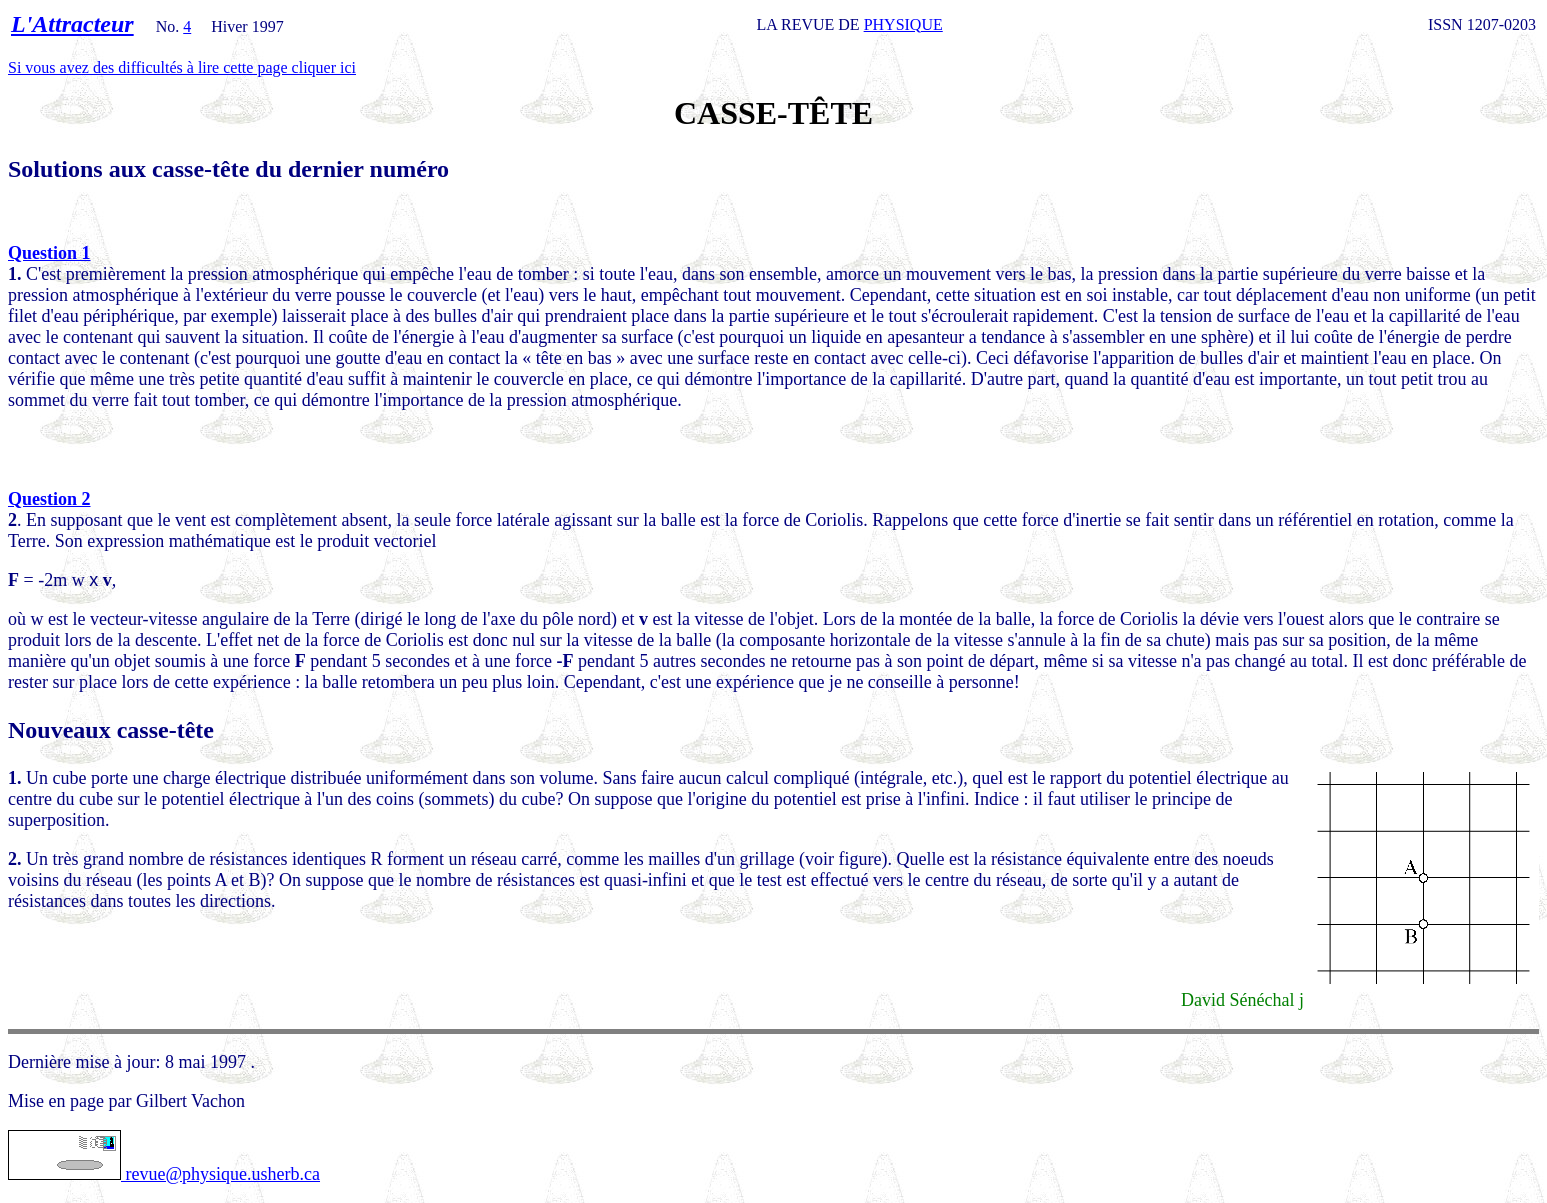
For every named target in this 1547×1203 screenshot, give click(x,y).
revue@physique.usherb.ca (164, 1174)
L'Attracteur (72, 24)
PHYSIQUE (903, 24)
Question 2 (49, 499)
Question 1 (49, 253)
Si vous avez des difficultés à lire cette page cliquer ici (182, 67)
